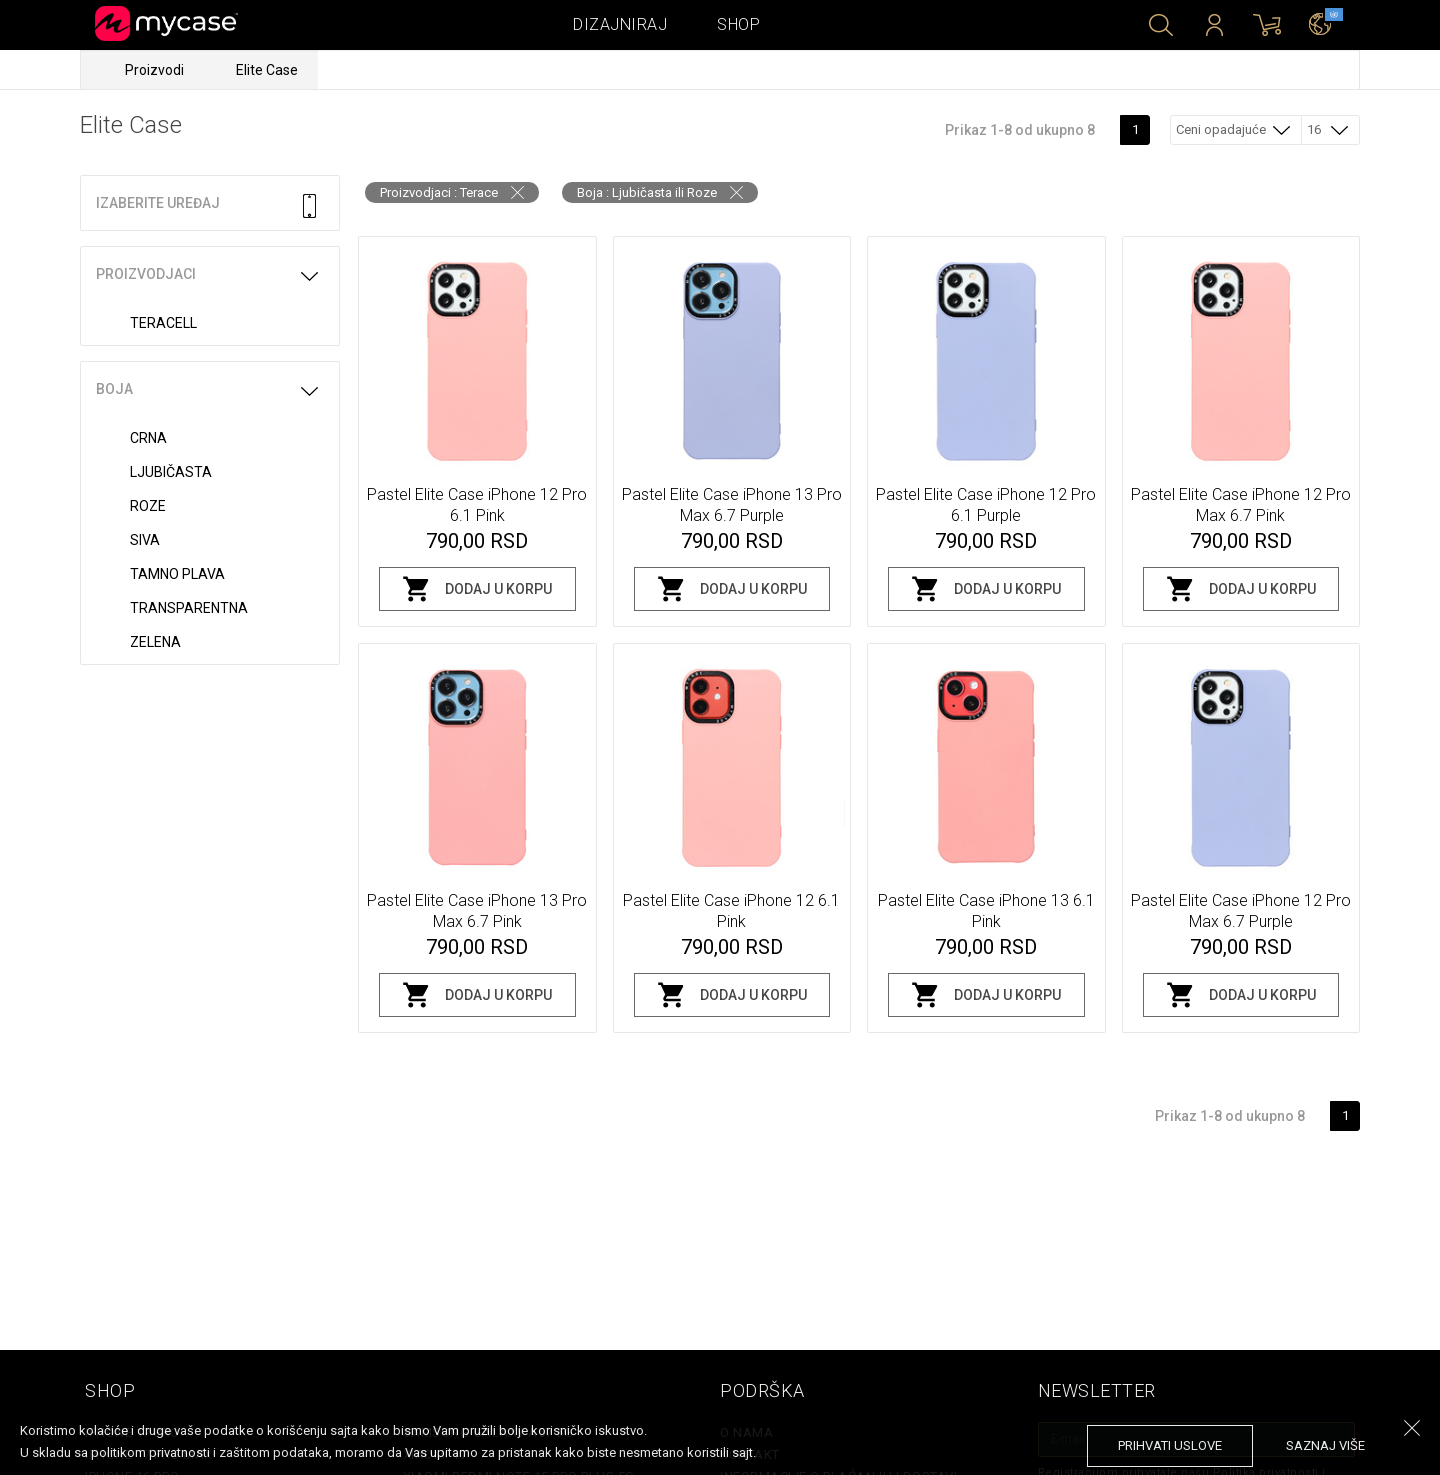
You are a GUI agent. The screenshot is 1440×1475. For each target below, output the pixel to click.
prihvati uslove (1170, 1445)
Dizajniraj (620, 24)
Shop (738, 24)
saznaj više (1325, 1445)
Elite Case (267, 70)
